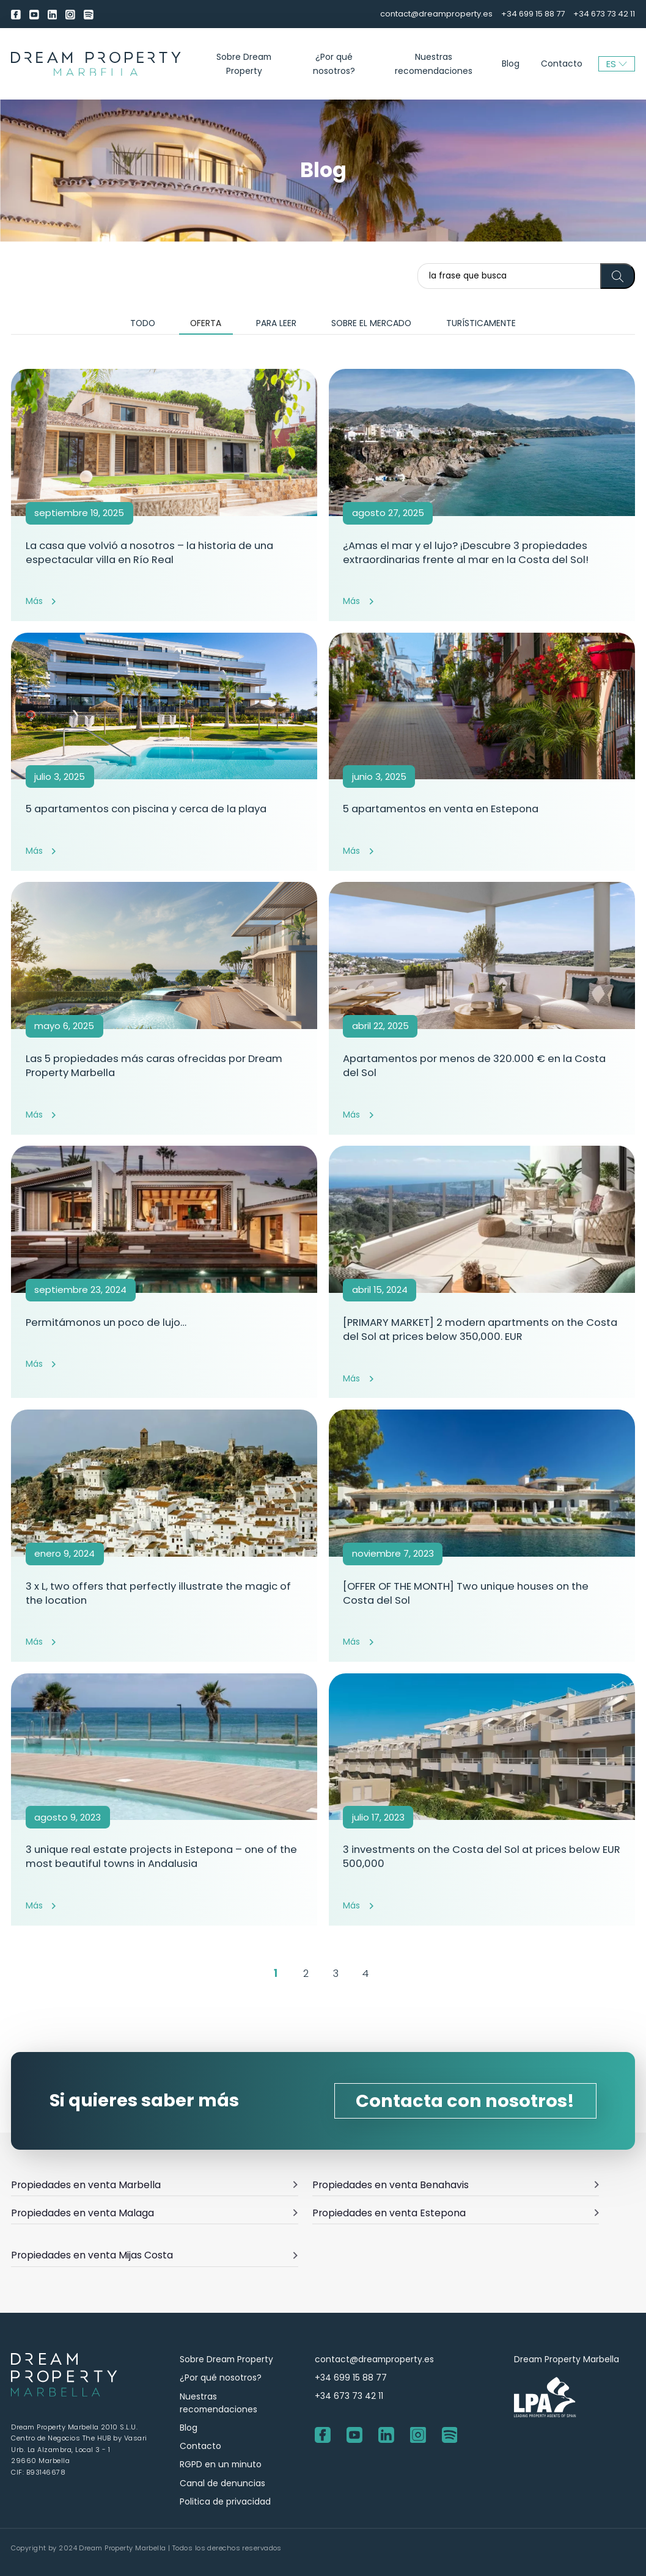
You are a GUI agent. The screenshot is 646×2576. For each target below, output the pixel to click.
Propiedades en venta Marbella (154, 2185)
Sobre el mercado (371, 323)
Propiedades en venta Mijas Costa (154, 2255)
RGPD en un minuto (221, 2464)
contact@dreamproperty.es (436, 14)
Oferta (205, 323)
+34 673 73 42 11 (604, 14)
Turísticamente (481, 323)
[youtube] (34, 14)
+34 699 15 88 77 (533, 14)
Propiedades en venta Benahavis (455, 2185)
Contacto (561, 63)
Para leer (276, 323)
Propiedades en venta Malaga (154, 2213)
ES (616, 63)
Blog (510, 63)
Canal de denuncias (222, 2483)
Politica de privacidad (225, 2501)
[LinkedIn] (52, 14)
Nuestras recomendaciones (433, 63)
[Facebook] (16, 14)
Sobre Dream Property (243, 63)
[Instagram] (70, 14)
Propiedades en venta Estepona (455, 2213)
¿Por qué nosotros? (334, 63)
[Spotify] (89, 14)
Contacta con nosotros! (465, 2101)
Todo (142, 323)
